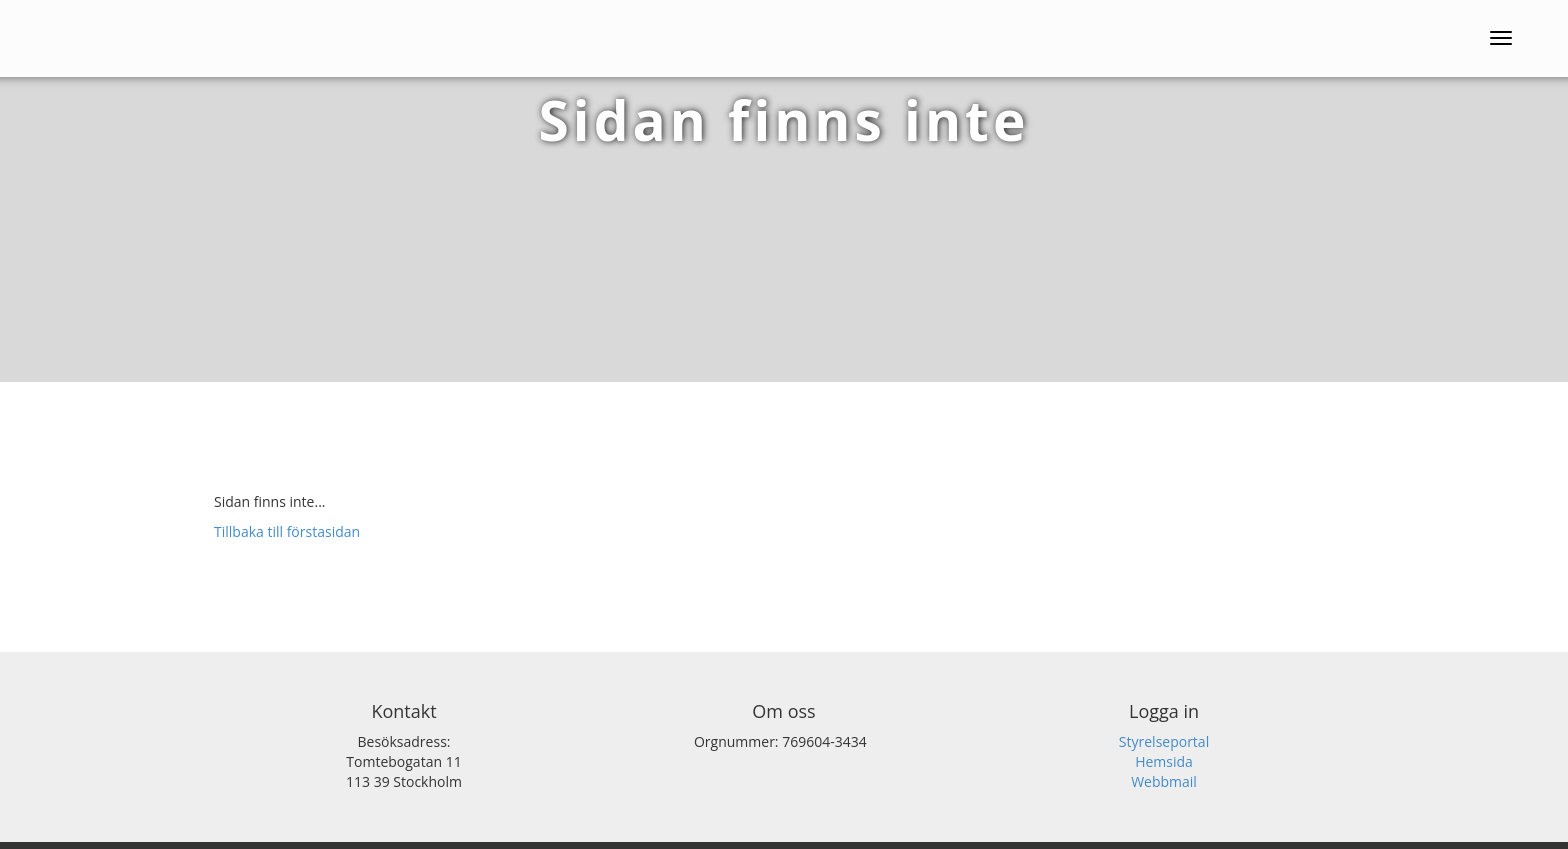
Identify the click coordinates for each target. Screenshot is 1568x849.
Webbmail (1164, 781)
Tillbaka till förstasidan (287, 531)
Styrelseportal (1164, 741)
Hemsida (1164, 761)
